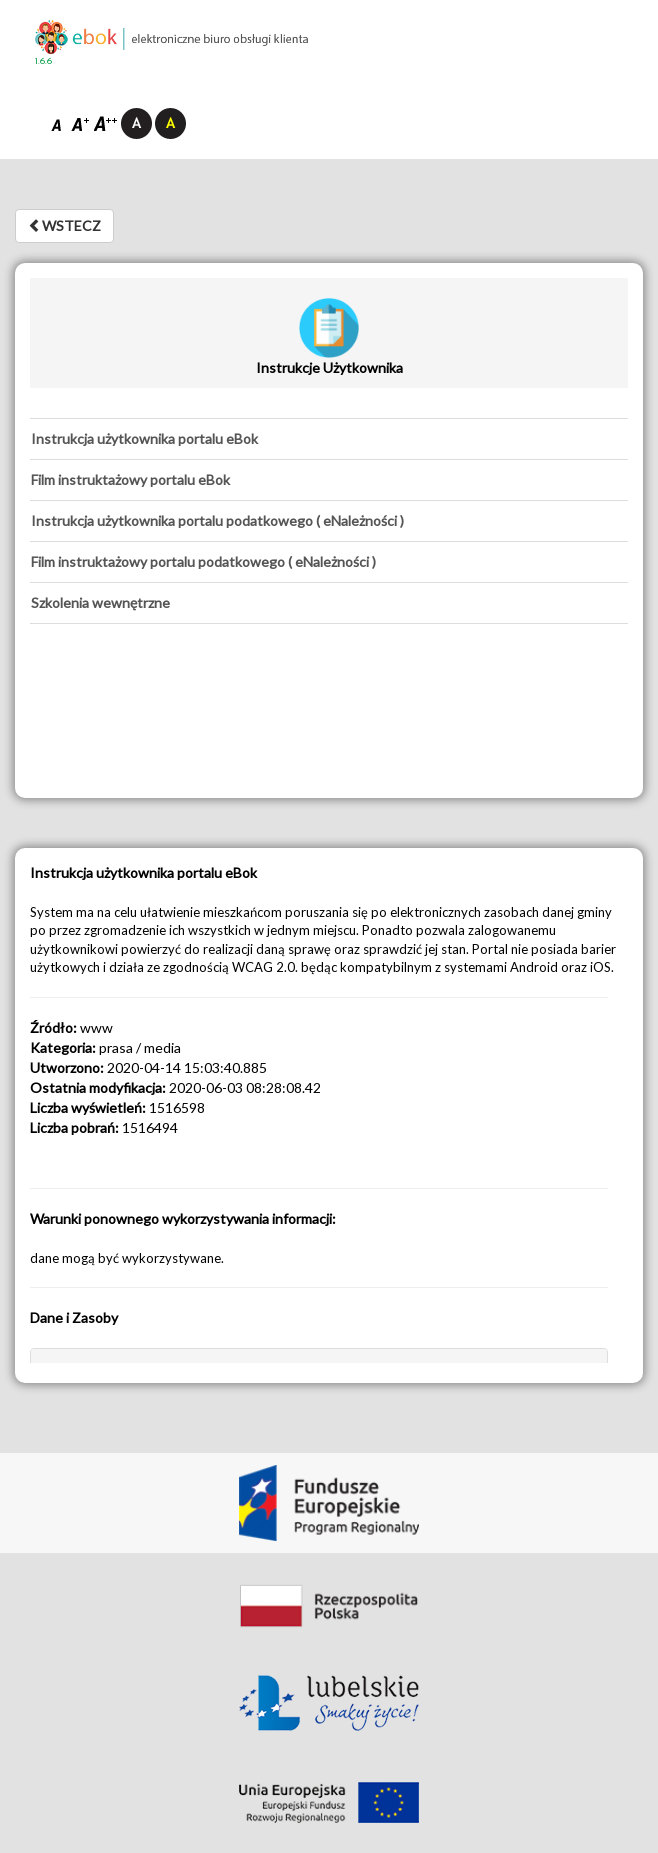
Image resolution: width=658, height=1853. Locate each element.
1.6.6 (43, 61)
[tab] (329, 439)
